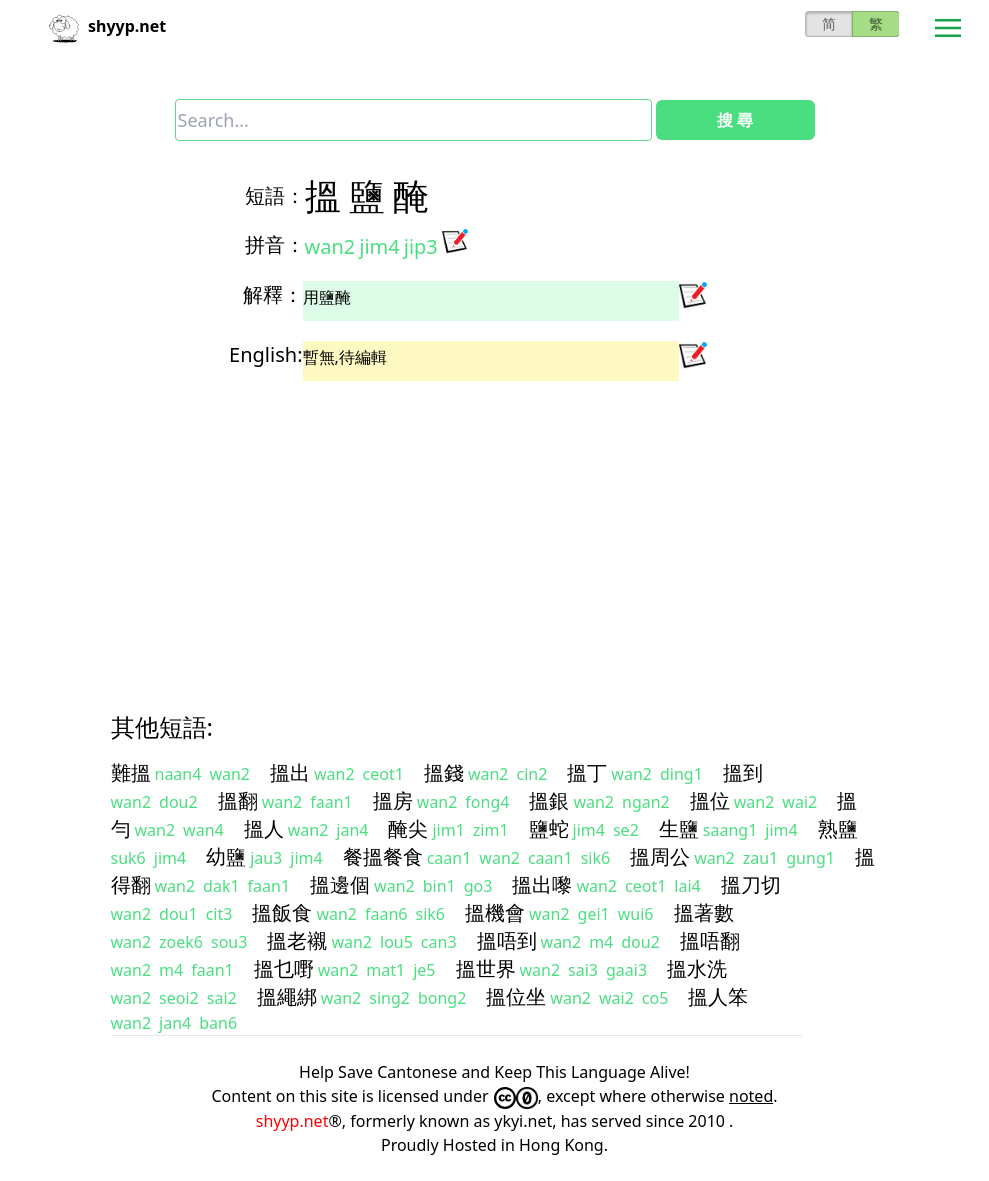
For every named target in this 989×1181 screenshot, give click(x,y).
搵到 (743, 772)
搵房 (393, 800)
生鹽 (679, 828)
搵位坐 (516, 996)
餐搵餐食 (383, 856)
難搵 (131, 772)
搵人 (264, 828)
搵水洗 (697, 968)
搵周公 (660, 856)
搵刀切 (751, 884)
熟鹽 (838, 828)
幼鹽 (226, 856)
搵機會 (495, 912)
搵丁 (587, 772)
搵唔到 (507, 940)
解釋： (273, 294)
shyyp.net (292, 1121)
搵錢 (444, 772)
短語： (275, 195)
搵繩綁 (287, 996)
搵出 (290, 772)
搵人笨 (718, 996)
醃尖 (408, 828)
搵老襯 (297, 940)
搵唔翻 (710, 940)
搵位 (710, 800)
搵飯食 (282, 912)
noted (751, 1096)
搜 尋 (735, 120)
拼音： (275, 244)
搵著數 (704, 912)
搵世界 (486, 968)
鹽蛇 (549, 828)
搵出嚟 (542, 884)
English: (265, 354)
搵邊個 (340, 884)
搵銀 (549, 800)
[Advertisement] (495, 529)
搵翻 (238, 800)
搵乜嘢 (284, 968)
